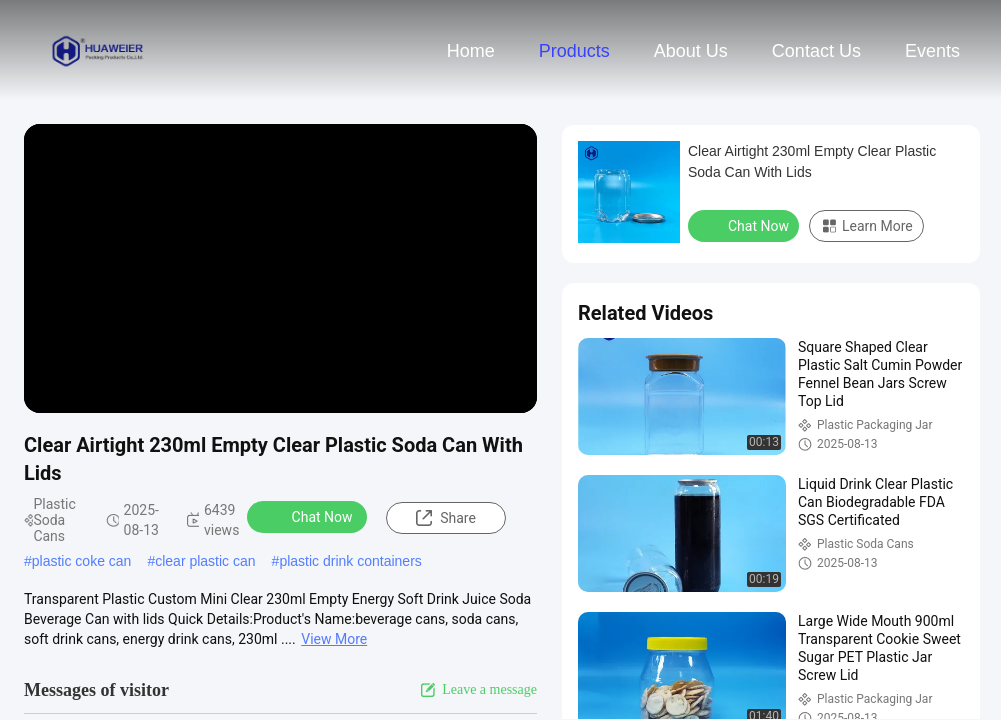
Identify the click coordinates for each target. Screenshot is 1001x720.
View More (334, 639)
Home (471, 51)
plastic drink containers (350, 561)
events (932, 51)
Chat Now (309, 516)
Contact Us (816, 51)
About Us (691, 51)
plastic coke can (82, 561)
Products (574, 51)
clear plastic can (205, 561)
